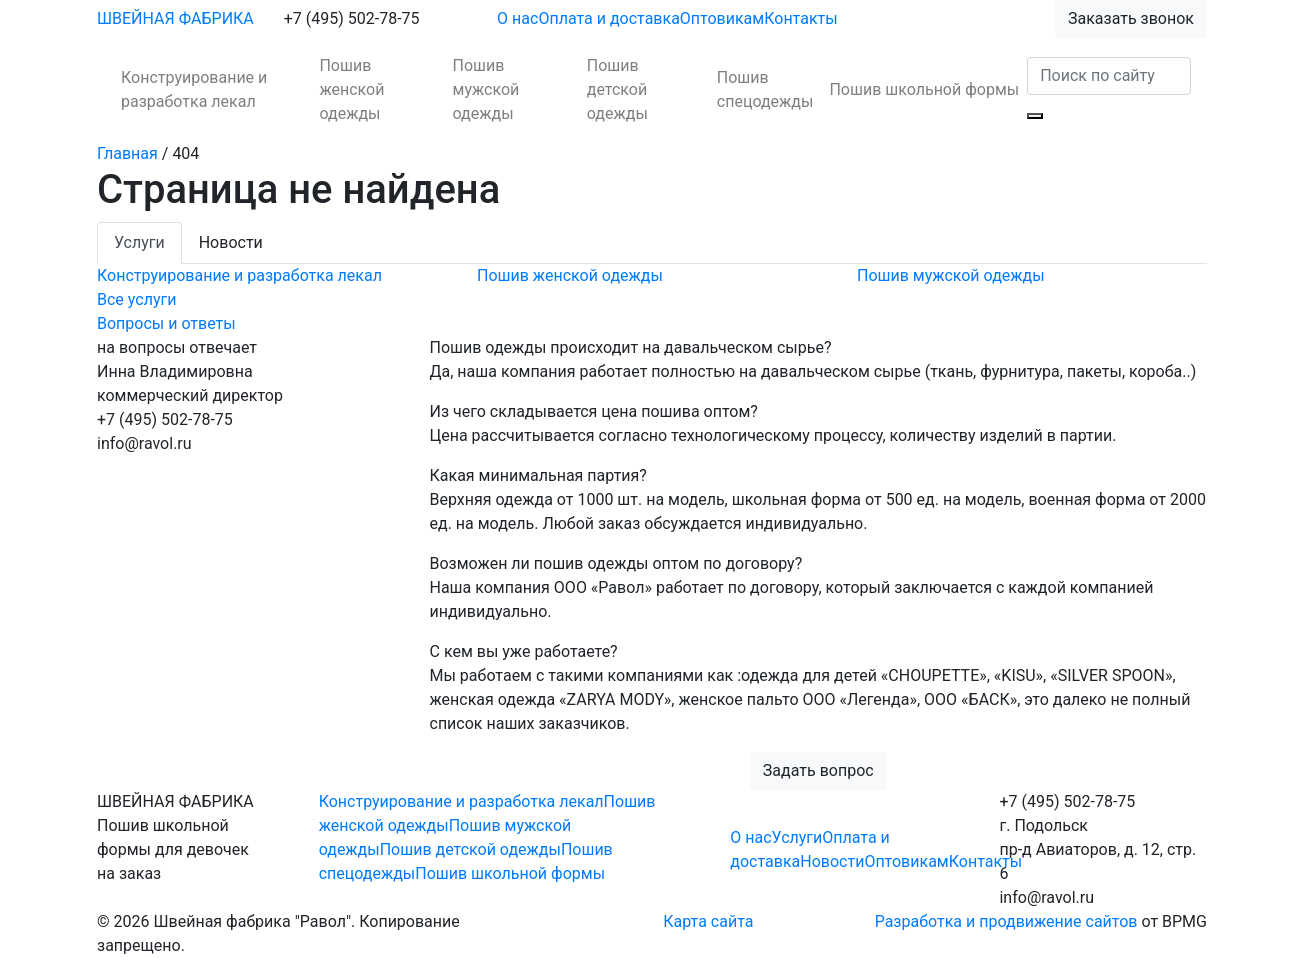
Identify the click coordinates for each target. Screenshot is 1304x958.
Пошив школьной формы (924, 89)
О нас (517, 18)
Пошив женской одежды (351, 89)
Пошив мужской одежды (486, 89)
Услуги (797, 837)
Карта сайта (708, 921)
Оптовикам (722, 18)
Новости (832, 861)
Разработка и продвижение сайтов (1006, 921)
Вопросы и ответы (166, 323)
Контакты (800, 18)
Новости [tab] (231, 242)
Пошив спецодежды (765, 89)
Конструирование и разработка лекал (194, 89)
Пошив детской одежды (617, 89)
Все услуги (136, 299)
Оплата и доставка (608, 18)
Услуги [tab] (139, 242)
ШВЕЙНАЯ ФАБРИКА (175, 18)
